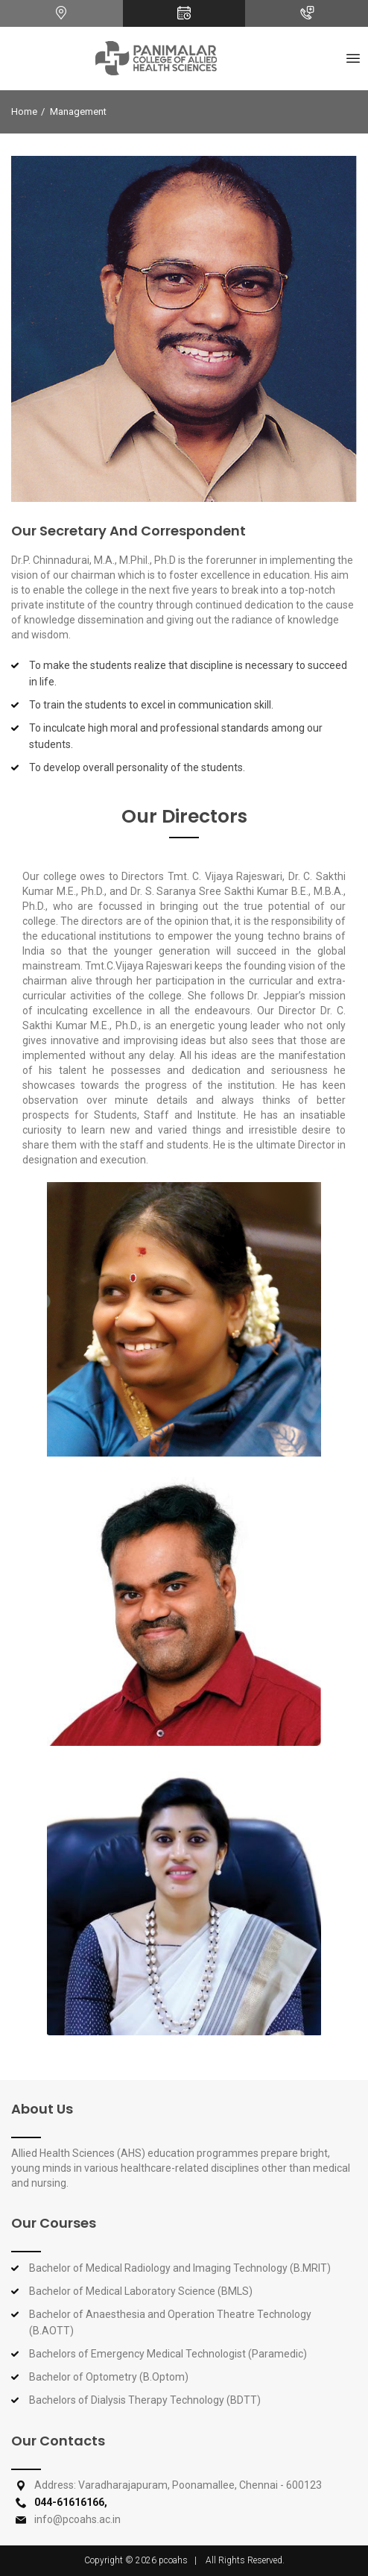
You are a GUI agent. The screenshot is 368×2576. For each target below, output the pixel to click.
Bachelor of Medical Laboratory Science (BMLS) (141, 2291)
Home (24, 111)
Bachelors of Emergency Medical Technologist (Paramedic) (168, 2354)
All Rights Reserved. (245, 2560)
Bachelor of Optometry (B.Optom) (108, 2377)
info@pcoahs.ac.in (77, 2519)
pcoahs (173, 2560)
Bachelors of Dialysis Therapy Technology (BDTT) (145, 2400)
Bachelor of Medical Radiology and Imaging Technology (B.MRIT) (180, 2268)
